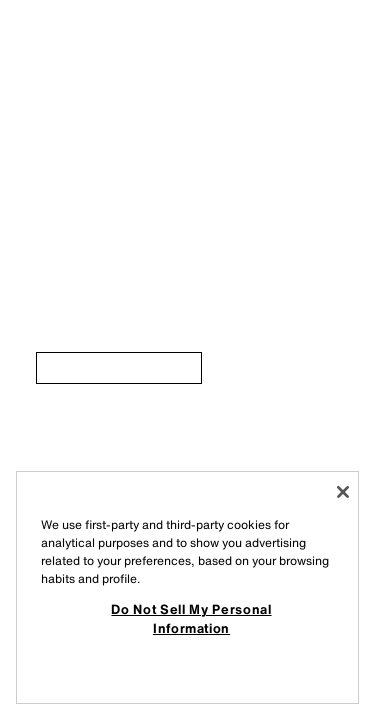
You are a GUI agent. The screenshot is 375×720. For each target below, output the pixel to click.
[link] (119, 368)
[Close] (343, 492)
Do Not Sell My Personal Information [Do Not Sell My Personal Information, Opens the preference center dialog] (191, 618)
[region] (187, 587)
